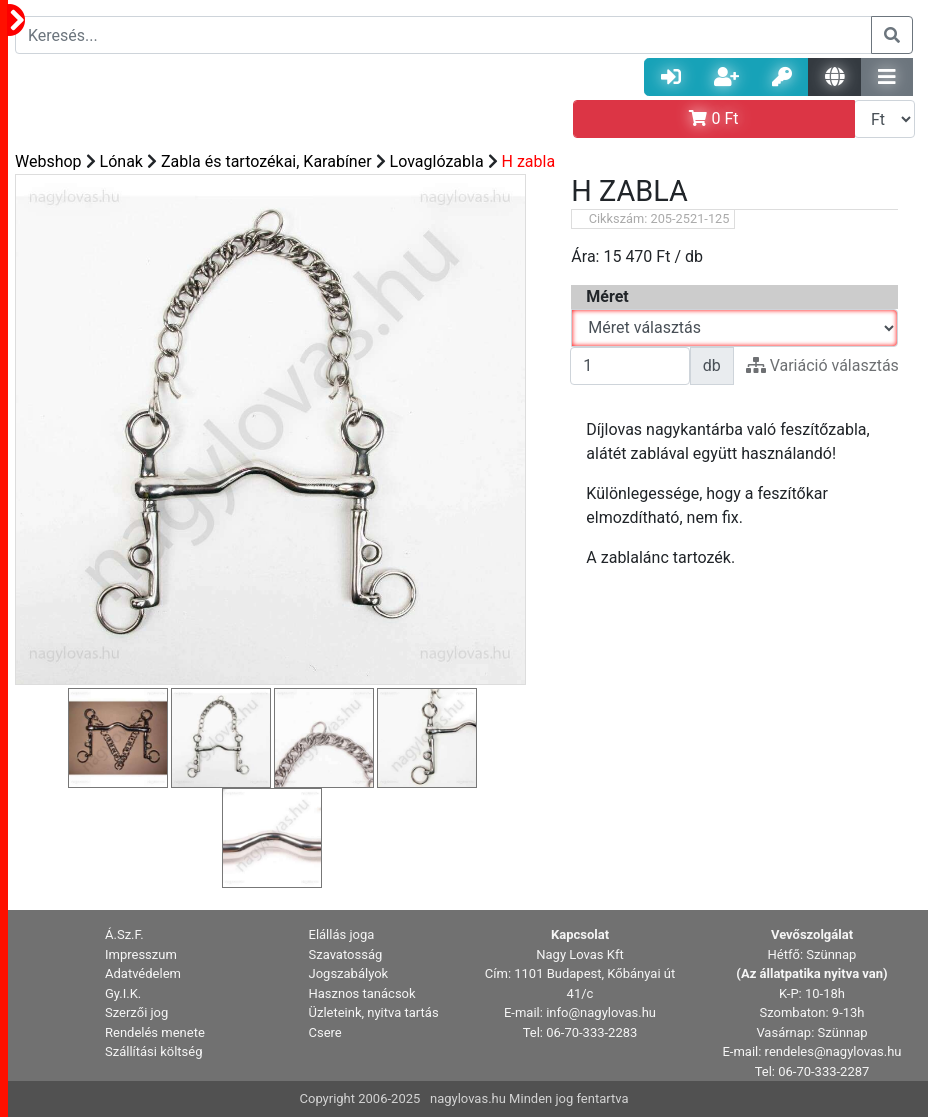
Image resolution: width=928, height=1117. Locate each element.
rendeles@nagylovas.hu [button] (833, 1051)
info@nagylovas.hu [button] (601, 1012)
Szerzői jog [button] (136, 1012)
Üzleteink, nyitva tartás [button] (374, 1012)
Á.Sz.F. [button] (124, 934)
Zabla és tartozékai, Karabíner (266, 161)
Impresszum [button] (141, 954)
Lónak (121, 161)
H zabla (529, 161)
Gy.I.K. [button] (123, 993)
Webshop (48, 161)
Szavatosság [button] (346, 954)
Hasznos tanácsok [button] (362, 993)
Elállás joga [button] (342, 934)
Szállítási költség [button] (154, 1051)
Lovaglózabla (437, 161)
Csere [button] (325, 1032)
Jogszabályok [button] (349, 973)
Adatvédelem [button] (143, 973)
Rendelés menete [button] (155, 1032)
